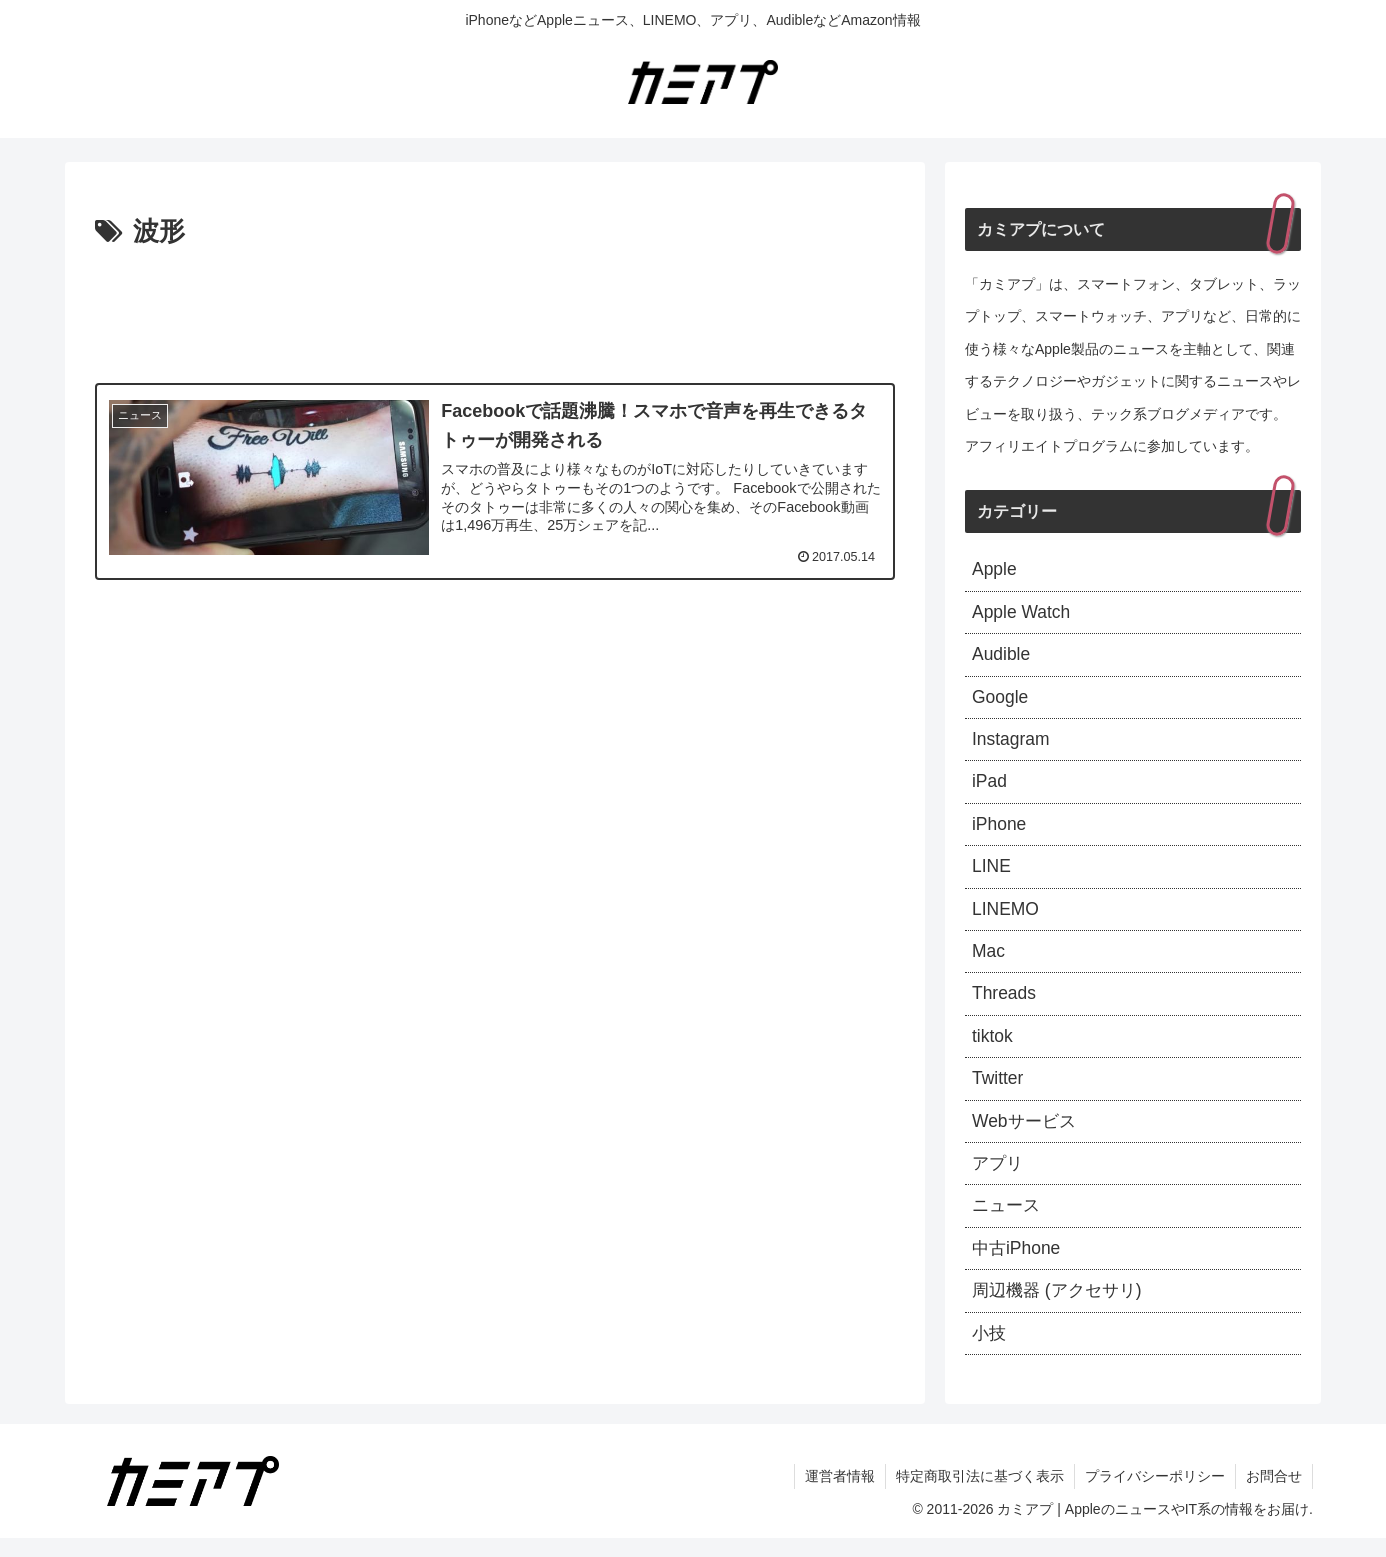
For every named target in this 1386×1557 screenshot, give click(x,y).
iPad (990, 787)
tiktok (993, 1048)
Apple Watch (1022, 614)
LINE (992, 874)
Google (1001, 701)
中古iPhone (1018, 1265)
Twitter (998, 1091)
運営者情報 (840, 1495)
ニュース (1008, 1221)
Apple (995, 570)
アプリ (999, 1178)
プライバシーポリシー (1155, 1495)
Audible (1002, 657)
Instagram (1012, 744)
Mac (989, 961)
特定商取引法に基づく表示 (980, 1495)
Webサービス (1026, 1134)
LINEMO (1006, 917)
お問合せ (1274, 1495)
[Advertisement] (495, 310)
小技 (990, 1351)
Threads (1005, 1004)
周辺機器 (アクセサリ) (1061, 1308)
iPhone (1000, 831)
